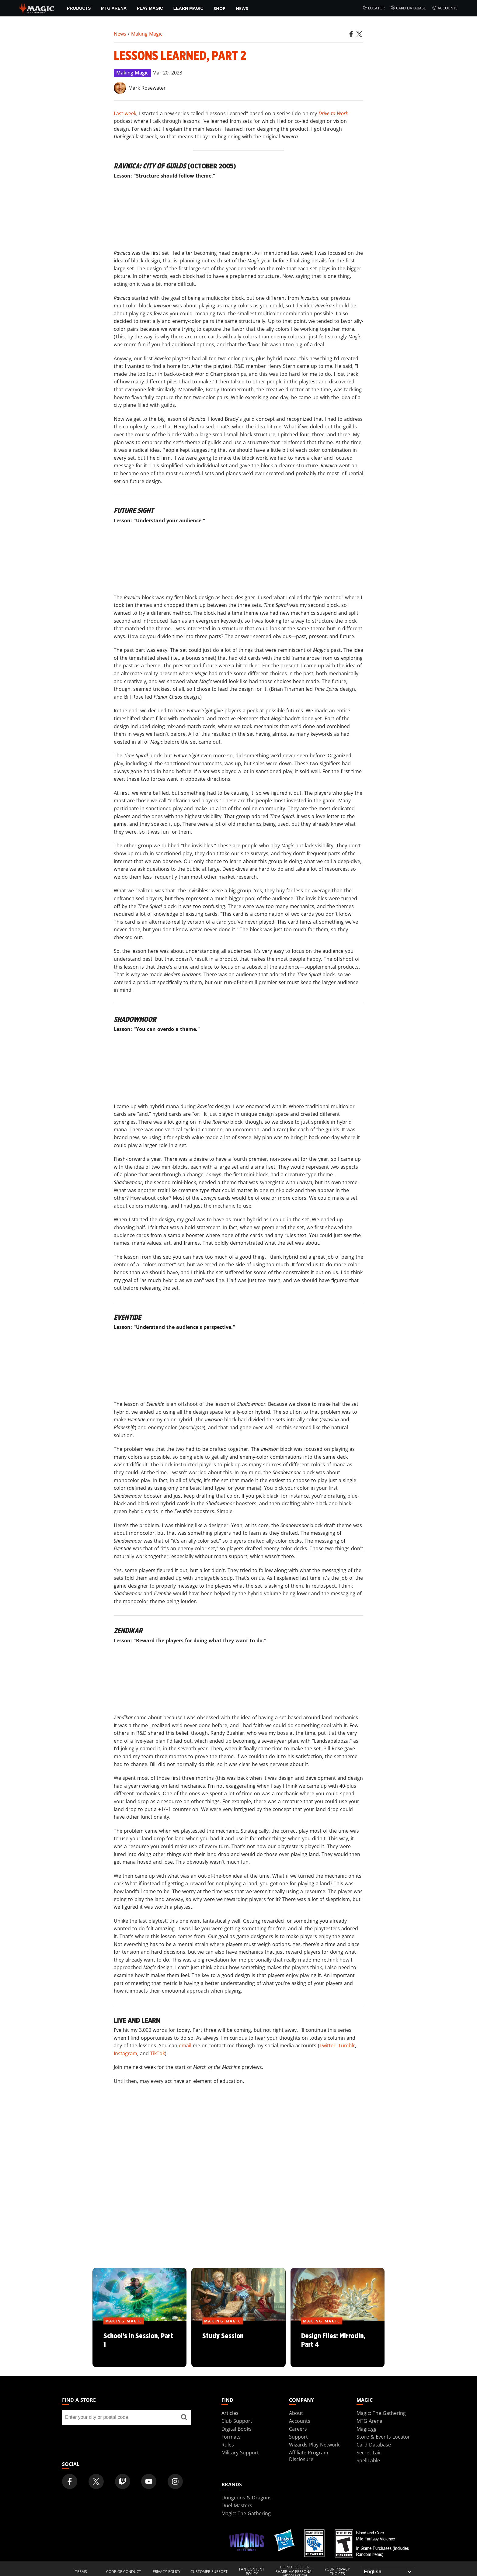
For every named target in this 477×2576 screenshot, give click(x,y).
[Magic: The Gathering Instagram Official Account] (175, 2481)
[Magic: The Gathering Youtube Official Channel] (148, 2481)
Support (298, 2436)
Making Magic (146, 33)
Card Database (408, 8)
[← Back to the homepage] (36, 7)
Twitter (327, 2045)
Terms (81, 2572)
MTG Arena (114, 8)
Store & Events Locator (383, 2436)
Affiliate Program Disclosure (308, 2456)
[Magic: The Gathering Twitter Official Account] (96, 2481)
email (185, 2045)
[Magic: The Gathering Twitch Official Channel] (122, 2481)
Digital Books (236, 2429)
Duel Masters (236, 2505)
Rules (227, 2444)
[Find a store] (184, 2417)
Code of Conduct (123, 2572)
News (242, 8)
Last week (125, 113)
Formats (231, 2436)
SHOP (219, 8)
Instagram (125, 2053)
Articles (229, 2413)
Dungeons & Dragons (246, 2497)
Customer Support (209, 2572)
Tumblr (346, 2045)
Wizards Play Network (314, 2444)
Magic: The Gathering (381, 2413)
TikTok (157, 2053)
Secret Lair (369, 2452)
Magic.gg (367, 2429)
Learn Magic (188, 8)
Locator (373, 8)
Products (79, 8)
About (296, 2413)
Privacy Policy (166, 2572)
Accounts (445, 8)
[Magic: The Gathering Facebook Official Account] (69, 2481)
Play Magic (150, 8)
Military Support (240, 2452)
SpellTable (368, 2460)
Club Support (236, 2421)
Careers (298, 2429)
